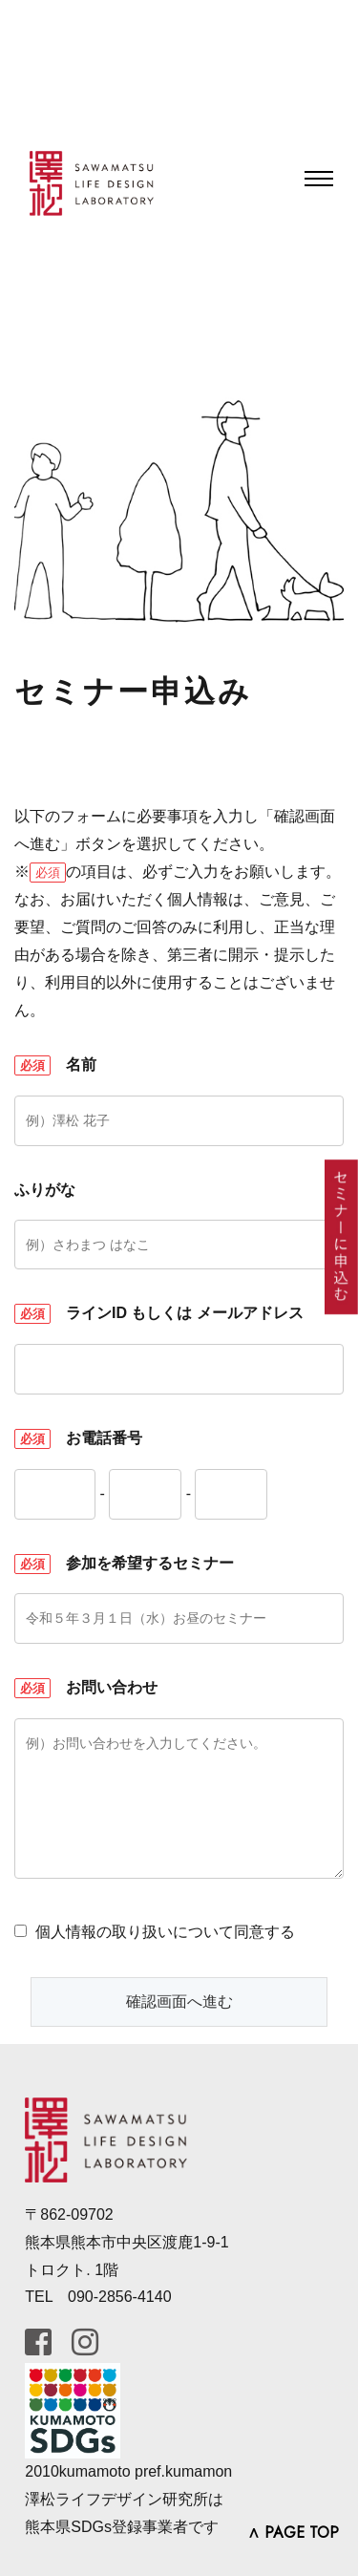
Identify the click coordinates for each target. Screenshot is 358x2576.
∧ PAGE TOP (293, 2533)
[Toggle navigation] (319, 178)
